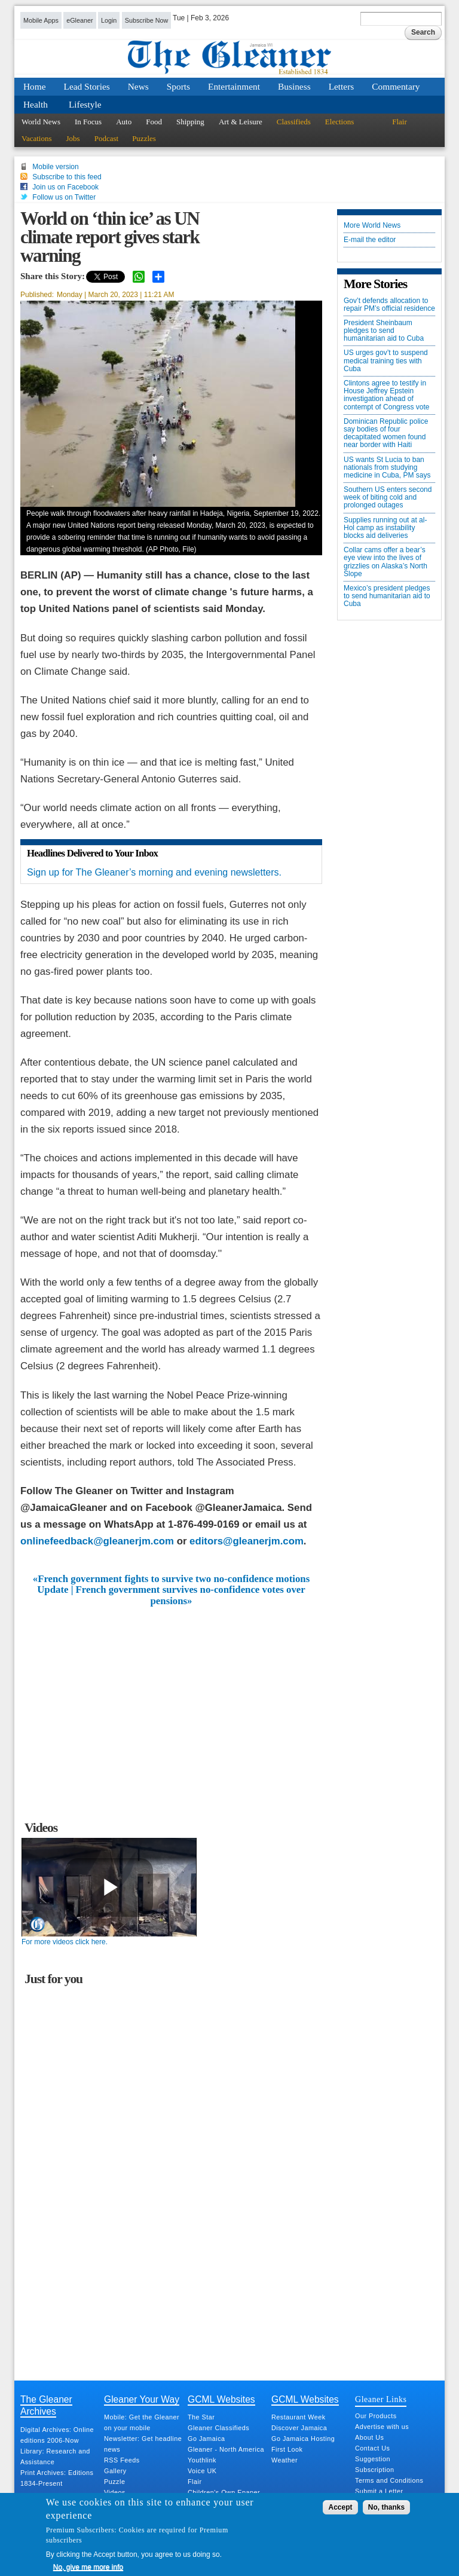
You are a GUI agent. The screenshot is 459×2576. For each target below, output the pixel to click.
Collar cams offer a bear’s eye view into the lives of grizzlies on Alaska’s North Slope (385, 562)
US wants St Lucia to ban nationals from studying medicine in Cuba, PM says (387, 467)
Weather (284, 2460)
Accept (340, 2507)
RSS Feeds (122, 2460)
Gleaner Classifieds (218, 2427)
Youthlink (202, 2460)
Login (109, 20)
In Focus (88, 121)
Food (154, 121)
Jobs (73, 138)
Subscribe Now (147, 20)
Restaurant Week (298, 2417)
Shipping (190, 121)
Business (294, 86)
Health (35, 104)
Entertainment (234, 86)
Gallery (115, 2470)
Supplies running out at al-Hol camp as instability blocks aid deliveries (385, 528)
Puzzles (144, 138)
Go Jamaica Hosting (303, 2438)
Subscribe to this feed (66, 177)
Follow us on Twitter (64, 197)
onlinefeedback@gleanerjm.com (97, 1541)
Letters (341, 86)
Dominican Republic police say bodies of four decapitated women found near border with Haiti (386, 433)
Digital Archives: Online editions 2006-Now (57, 2435)
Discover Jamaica (299, 2427)
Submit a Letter (379, 2491)
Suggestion (372, 2458)
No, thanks (386, 2507)
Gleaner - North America (226, 2449)
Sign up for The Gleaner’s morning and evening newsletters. (154, 872)
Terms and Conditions (389, 2480)
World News (41, 121)
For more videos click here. (65, 1942)
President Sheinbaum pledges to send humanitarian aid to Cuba (384, 330)
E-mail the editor (370, 240)
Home (34, 86)
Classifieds (294, 121)
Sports (178, 86)
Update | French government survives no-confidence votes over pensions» (171, 1595)
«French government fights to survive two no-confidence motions (171, 1579)
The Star (201, 2417)
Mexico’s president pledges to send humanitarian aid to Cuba (387, 596)
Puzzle (114, 2481)
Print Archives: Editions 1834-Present (56, 2478)
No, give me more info (88, 2567)
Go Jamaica (206, 2438)
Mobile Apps (41, 20)
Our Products (376, 2415)
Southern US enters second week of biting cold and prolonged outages (388, 497)
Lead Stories (87, 86)
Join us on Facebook (65, 187)
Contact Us (372, 2448)
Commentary (396, 86)
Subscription (374, 2469)
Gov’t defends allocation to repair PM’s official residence (389, 305)
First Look (286, 2449)
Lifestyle (85, 104)
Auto (123, 121)
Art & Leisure (240, 121)
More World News (372, 226)
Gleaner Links (380, 2399)
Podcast (106, 138)
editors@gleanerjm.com (246, 1541)
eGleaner (79, 20)
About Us (369, 2437)
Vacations (37, 138)
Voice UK (202, 2470)
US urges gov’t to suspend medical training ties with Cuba (386, 360)
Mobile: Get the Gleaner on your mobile (141, 2422)
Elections (339, 121)
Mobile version (55, 167)
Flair (399, 121)
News (138, 86)
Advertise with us (382, 2426)
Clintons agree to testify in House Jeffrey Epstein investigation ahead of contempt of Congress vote (386, 395)
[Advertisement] (171, 1696)
